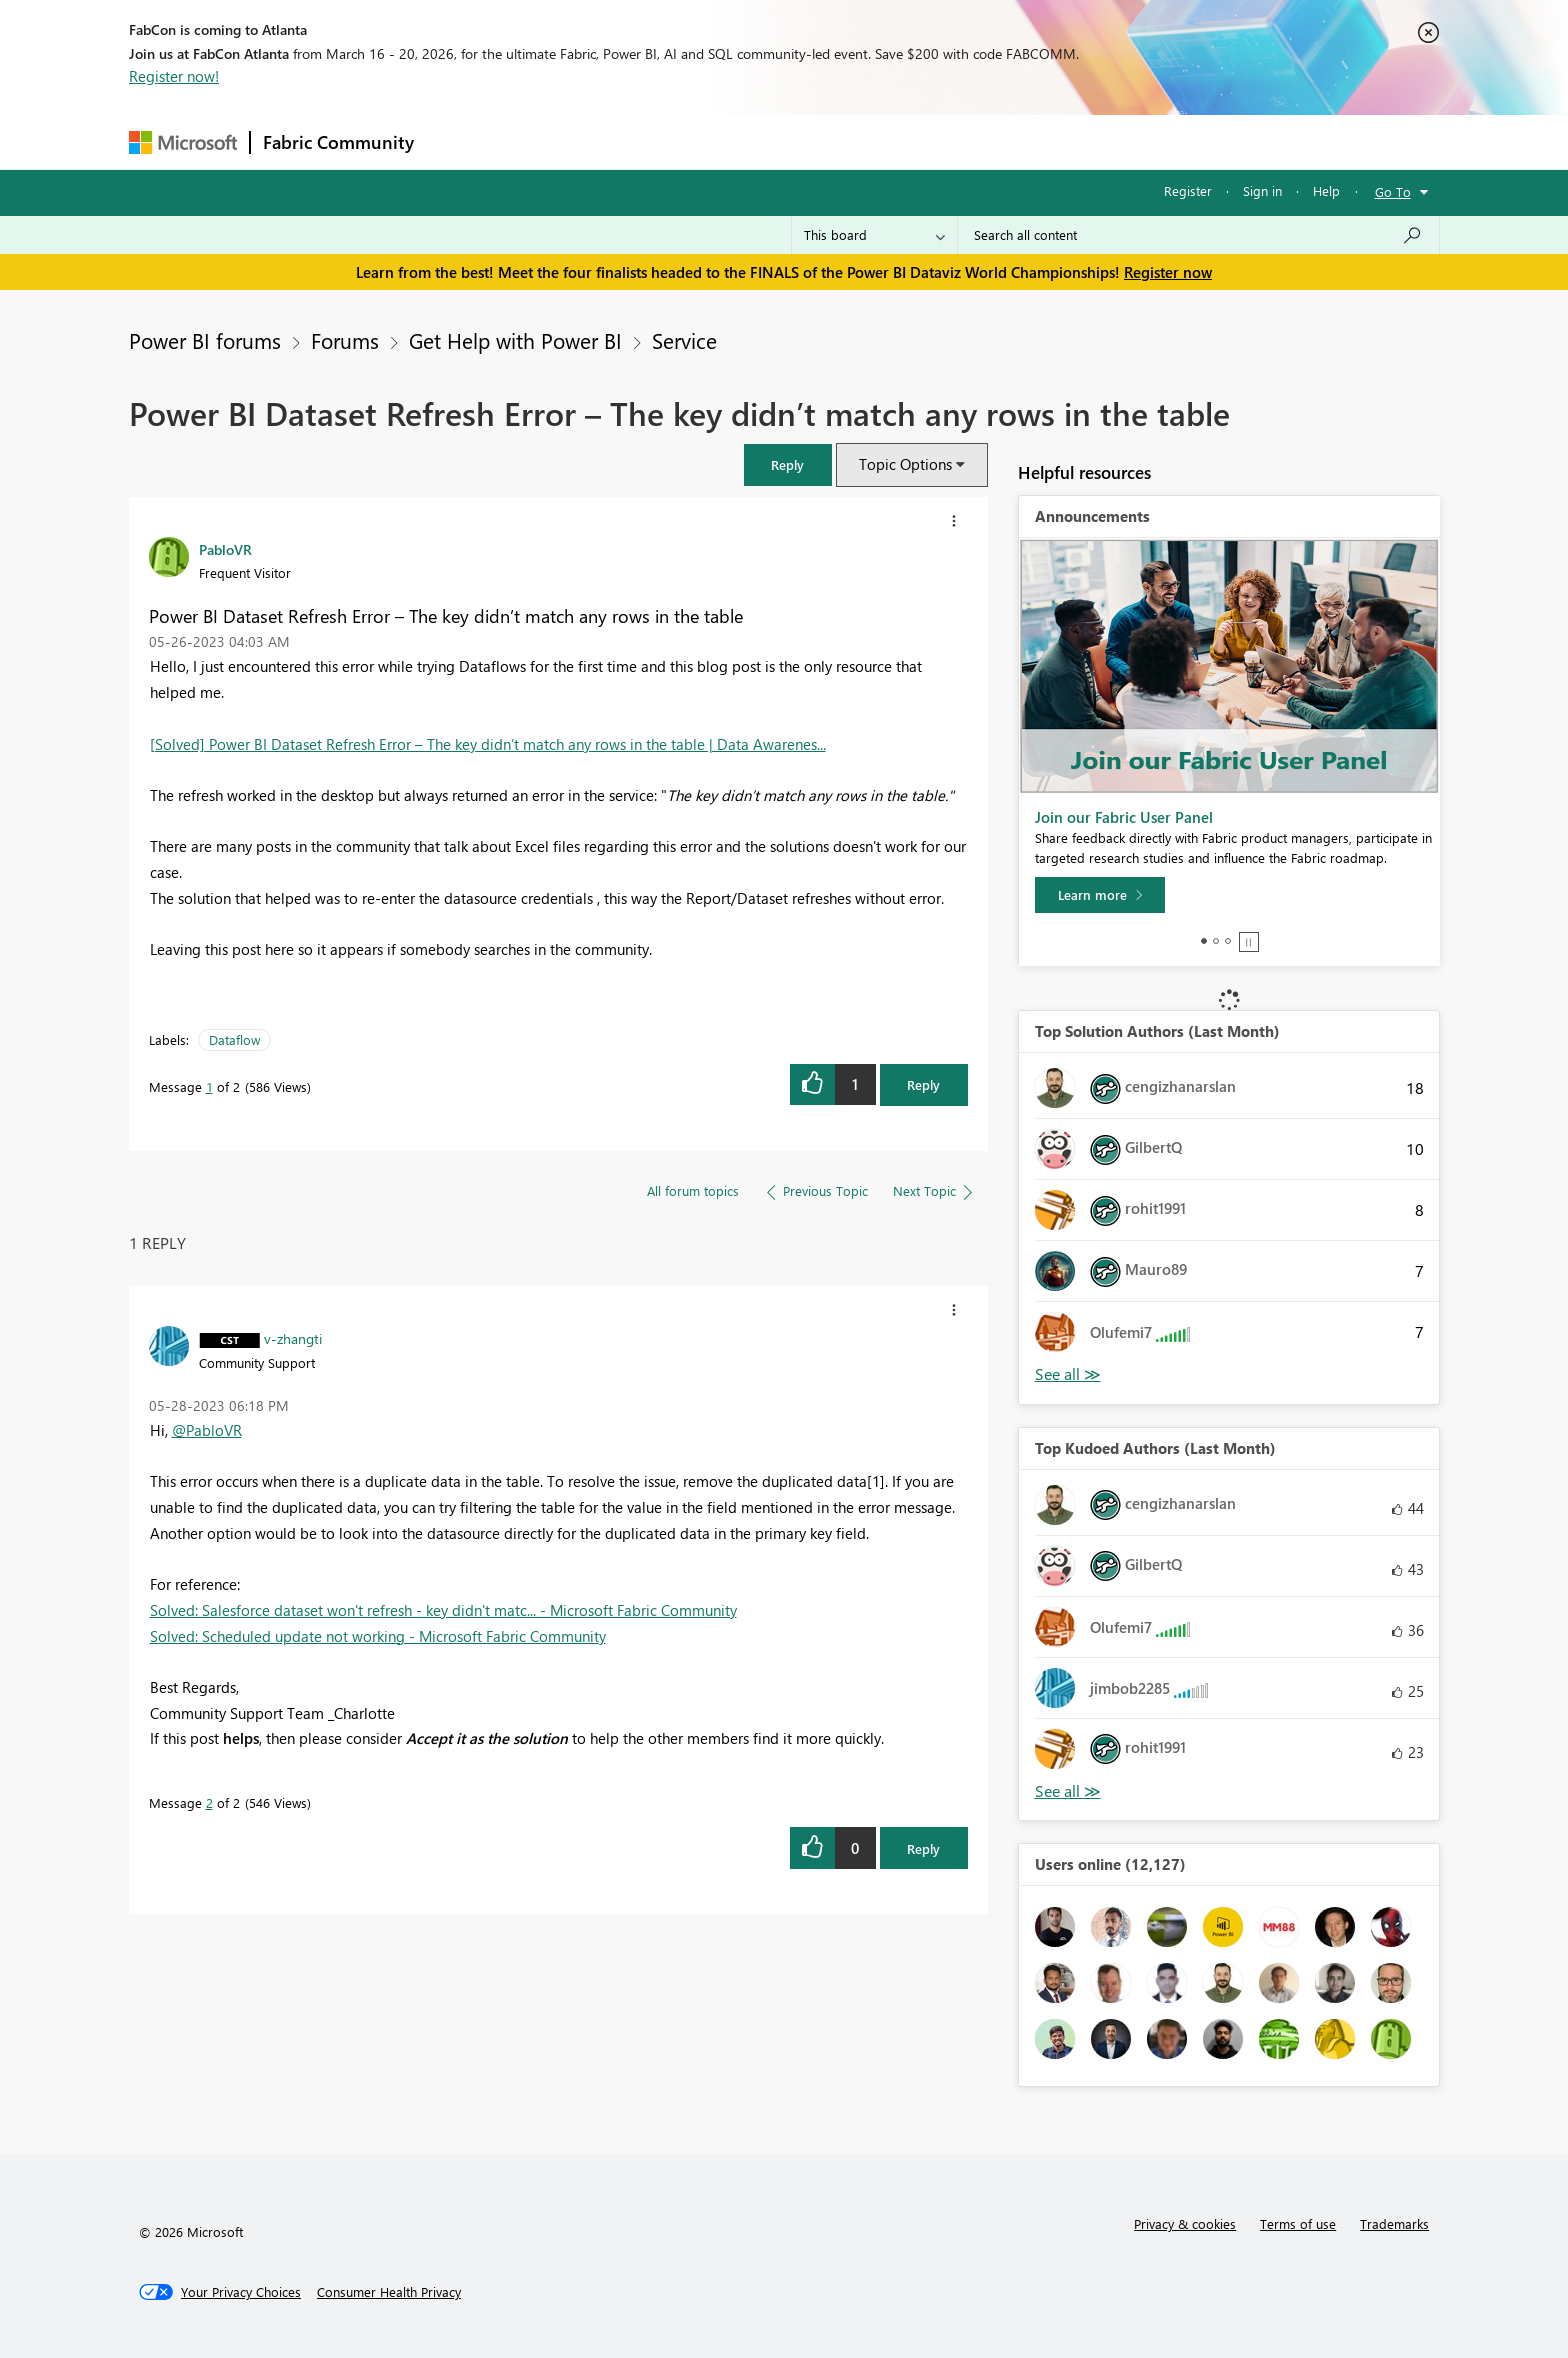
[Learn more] (1100, 895)
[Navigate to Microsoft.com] (183, 142)
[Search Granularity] (874, 235)
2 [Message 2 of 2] (209, 1802)
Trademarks (1394, 2223)
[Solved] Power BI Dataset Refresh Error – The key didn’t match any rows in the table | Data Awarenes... (488, 744)
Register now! (174, 76)
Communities (718, 141)
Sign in (1262, 190)
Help (1326, 190)
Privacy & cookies (1185, 2223)
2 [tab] (1216, 941)
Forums (459, 141)
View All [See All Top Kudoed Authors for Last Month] (1068, 1791)
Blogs (808, 141)
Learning (885, 141)
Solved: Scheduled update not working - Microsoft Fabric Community (378, 1636)
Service (684, 340)
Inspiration (547, 141)
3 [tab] (1228, 941)
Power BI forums (205, 340)
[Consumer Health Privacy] (389, 2292)
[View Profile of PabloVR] (225, 549)
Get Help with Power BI (515, 340)
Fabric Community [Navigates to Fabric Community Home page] (338, 142)
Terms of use (1298, 2223)
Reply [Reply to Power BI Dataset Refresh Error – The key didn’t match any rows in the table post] (923, 1084)
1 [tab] (1204, 941)
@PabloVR (207, 1430)
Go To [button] (1393, 191)
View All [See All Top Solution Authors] (1068, 1374)
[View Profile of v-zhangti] (293, 1338)
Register (1188, 190)
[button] (788, 464)
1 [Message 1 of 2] (209, 1086)
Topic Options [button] (905, 464)
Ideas (629, 141)
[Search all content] (1198, 235)
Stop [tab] (1249, 942)
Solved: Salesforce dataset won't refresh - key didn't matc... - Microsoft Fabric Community (443, 1610)
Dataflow (234, 1039)
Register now (1168, 272)
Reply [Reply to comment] (923, 1848)
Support (969, 141)
